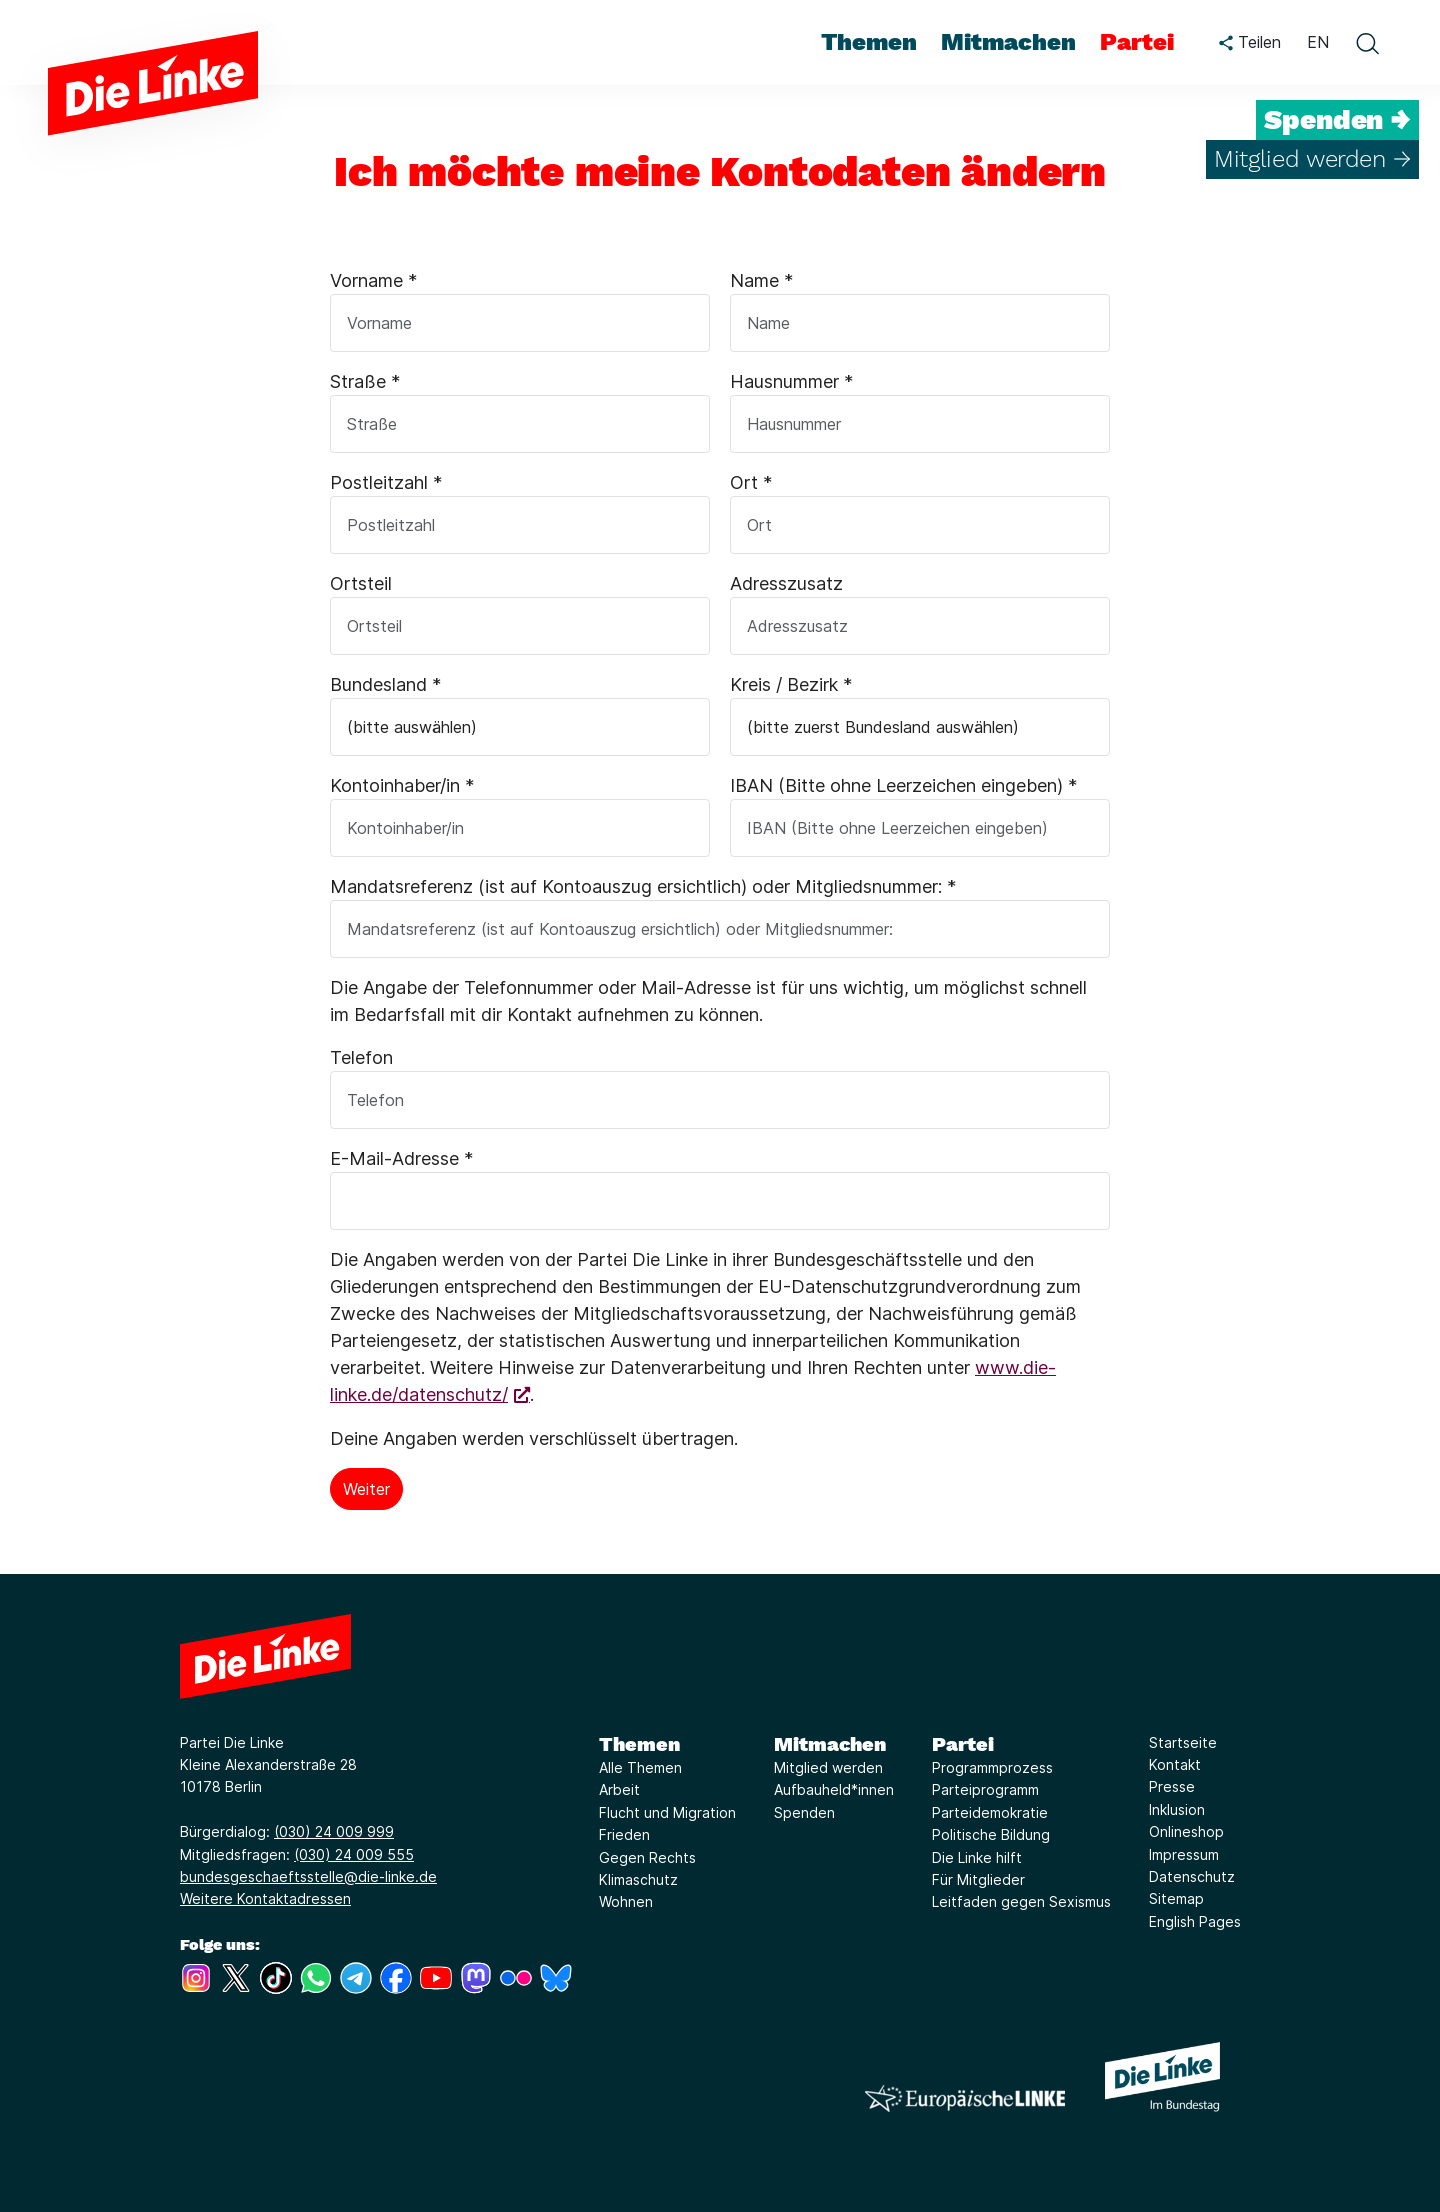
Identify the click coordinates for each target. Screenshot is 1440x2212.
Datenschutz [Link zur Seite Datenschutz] (1192, 1876)
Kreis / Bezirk (791, 684)
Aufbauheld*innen (834, 1789)
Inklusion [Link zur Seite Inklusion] (1177, 1809)
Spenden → (1337, 120)
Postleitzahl (386, 482)
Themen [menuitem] (869, 42)
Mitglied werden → (1312, 159)
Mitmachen (830, 1744)
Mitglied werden (828, 1767)
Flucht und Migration (667, 1812)
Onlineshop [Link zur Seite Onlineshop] (1186, 1831)
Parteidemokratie (990, 1812)
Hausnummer (791, 381)
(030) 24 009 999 (334, 1831)
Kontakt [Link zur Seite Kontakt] (1175, 1764)
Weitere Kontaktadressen (265, 1898)
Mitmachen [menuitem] (1008, 42)
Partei (963, 1744)
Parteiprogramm (985, 1789)
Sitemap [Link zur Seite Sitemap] (1176, 1898)
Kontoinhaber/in (402, 785)
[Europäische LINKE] (965, 2098)
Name (761, 280)
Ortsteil (361, 583)
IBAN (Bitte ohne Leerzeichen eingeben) (903, 785)
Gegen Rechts (647, 1857)
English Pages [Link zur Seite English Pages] (1195, 1921)
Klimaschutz (638, 1879)
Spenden (804, 1812)
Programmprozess (992, 1767)
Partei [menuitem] (1137, 42)
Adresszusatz (786, 583)
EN (1318, 42)
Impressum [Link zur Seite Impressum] (1184, 1854)
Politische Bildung (991, 1834)
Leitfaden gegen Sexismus (1021, 1901)
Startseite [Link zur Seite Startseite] (1183, 1742)
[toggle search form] (1367, 43)
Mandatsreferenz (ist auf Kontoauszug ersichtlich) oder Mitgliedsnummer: (643, 886)
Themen (639, 1744)
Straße (365, 381)
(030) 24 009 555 (354, 1854)
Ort (751, 482)
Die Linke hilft (977, 1857)
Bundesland (385, 684)
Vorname (373, 280)
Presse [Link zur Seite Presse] (1172, 1786)
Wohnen (626, 1901)
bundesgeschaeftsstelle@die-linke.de (308, 1876)
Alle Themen (640, 1767)
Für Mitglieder (978, 1879)
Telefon (361, 1057)
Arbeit (619, 1789)
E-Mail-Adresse (401, 1158)
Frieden (624, 1834)
